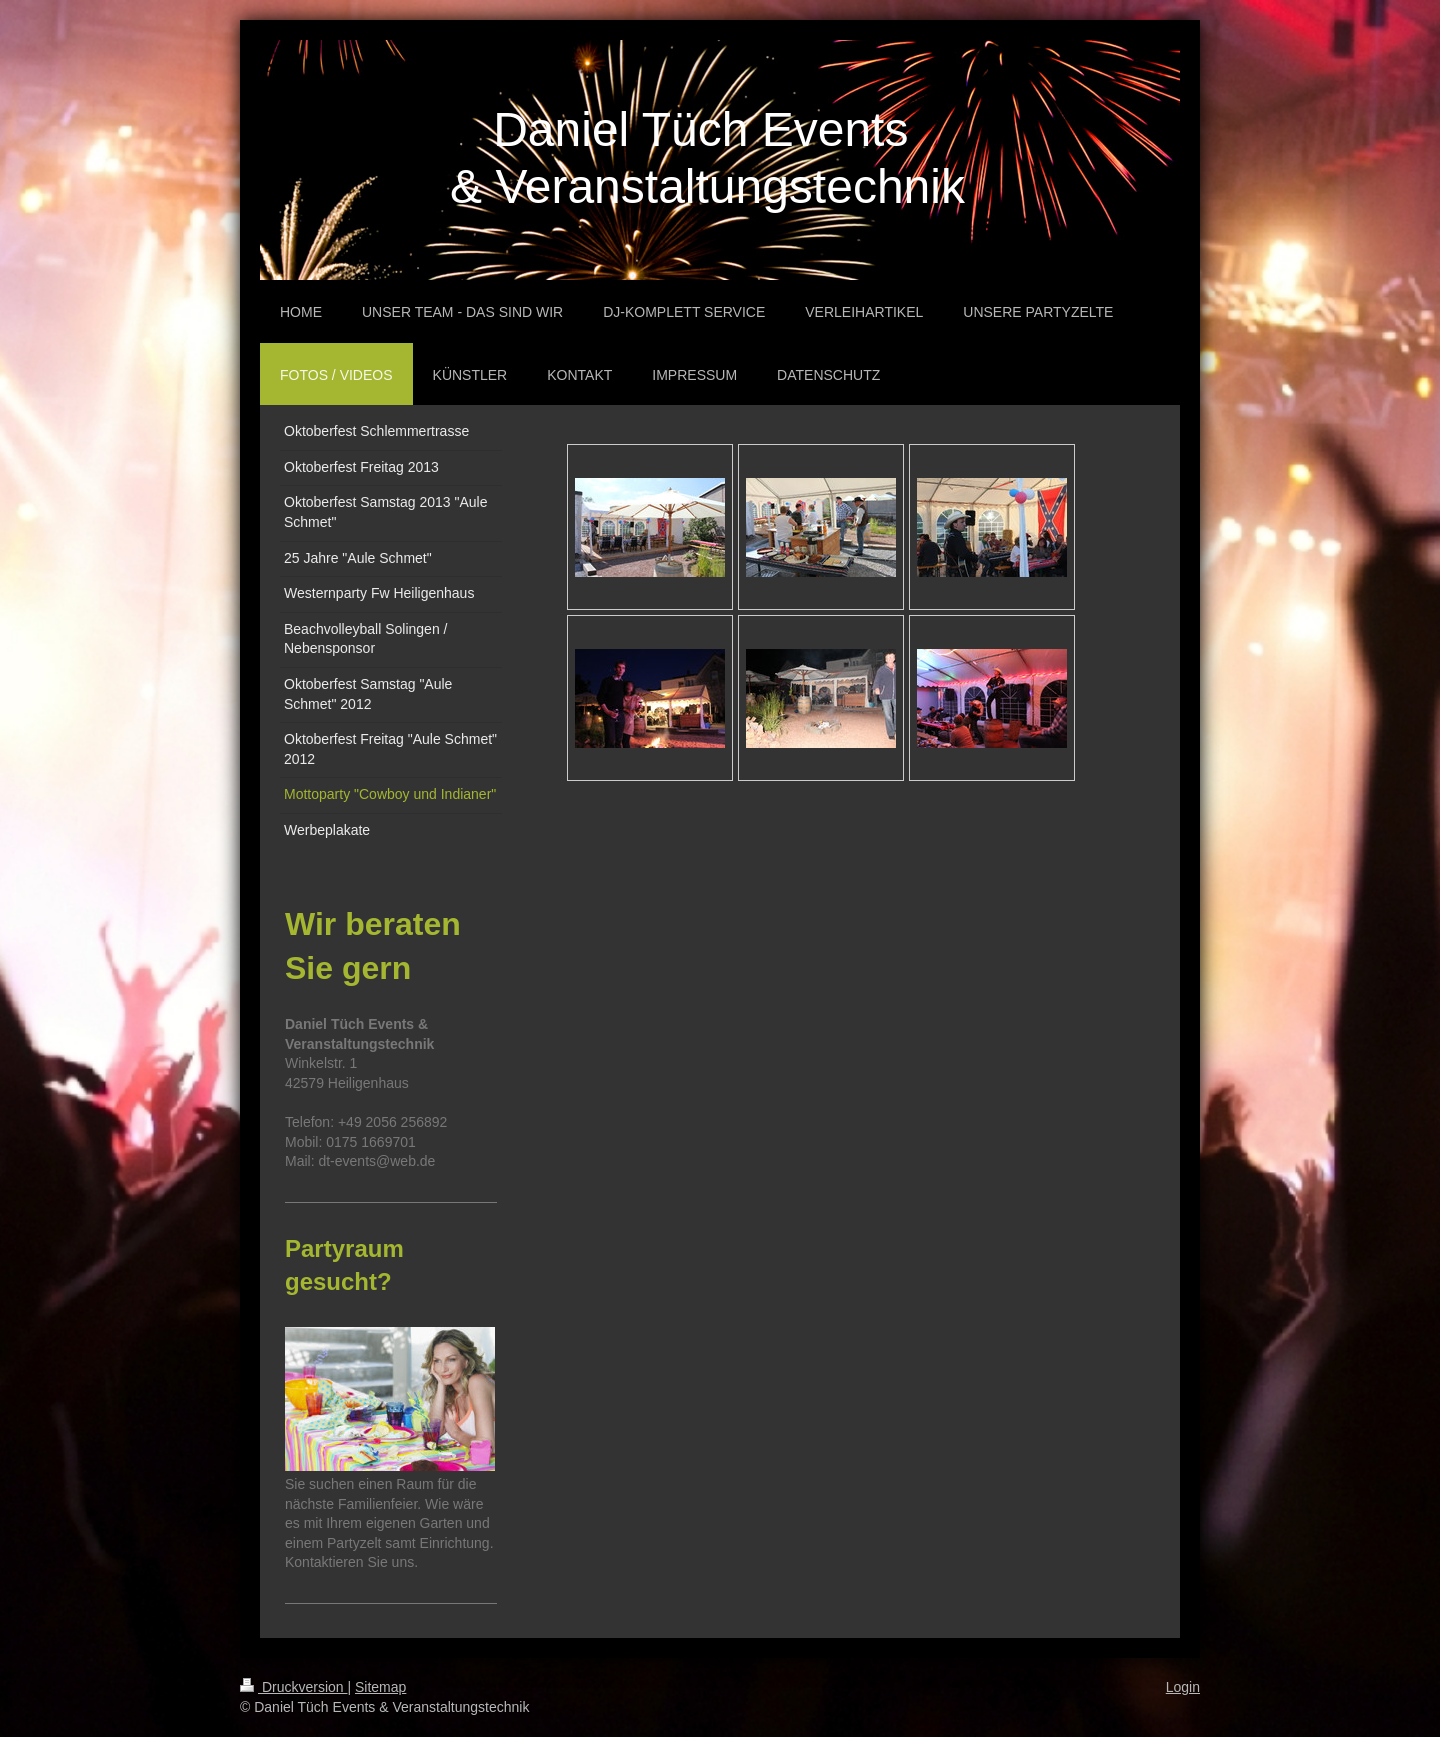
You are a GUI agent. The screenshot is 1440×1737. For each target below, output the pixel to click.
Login (1183, 1687)
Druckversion (293, 1687)
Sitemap (380, 1687)
